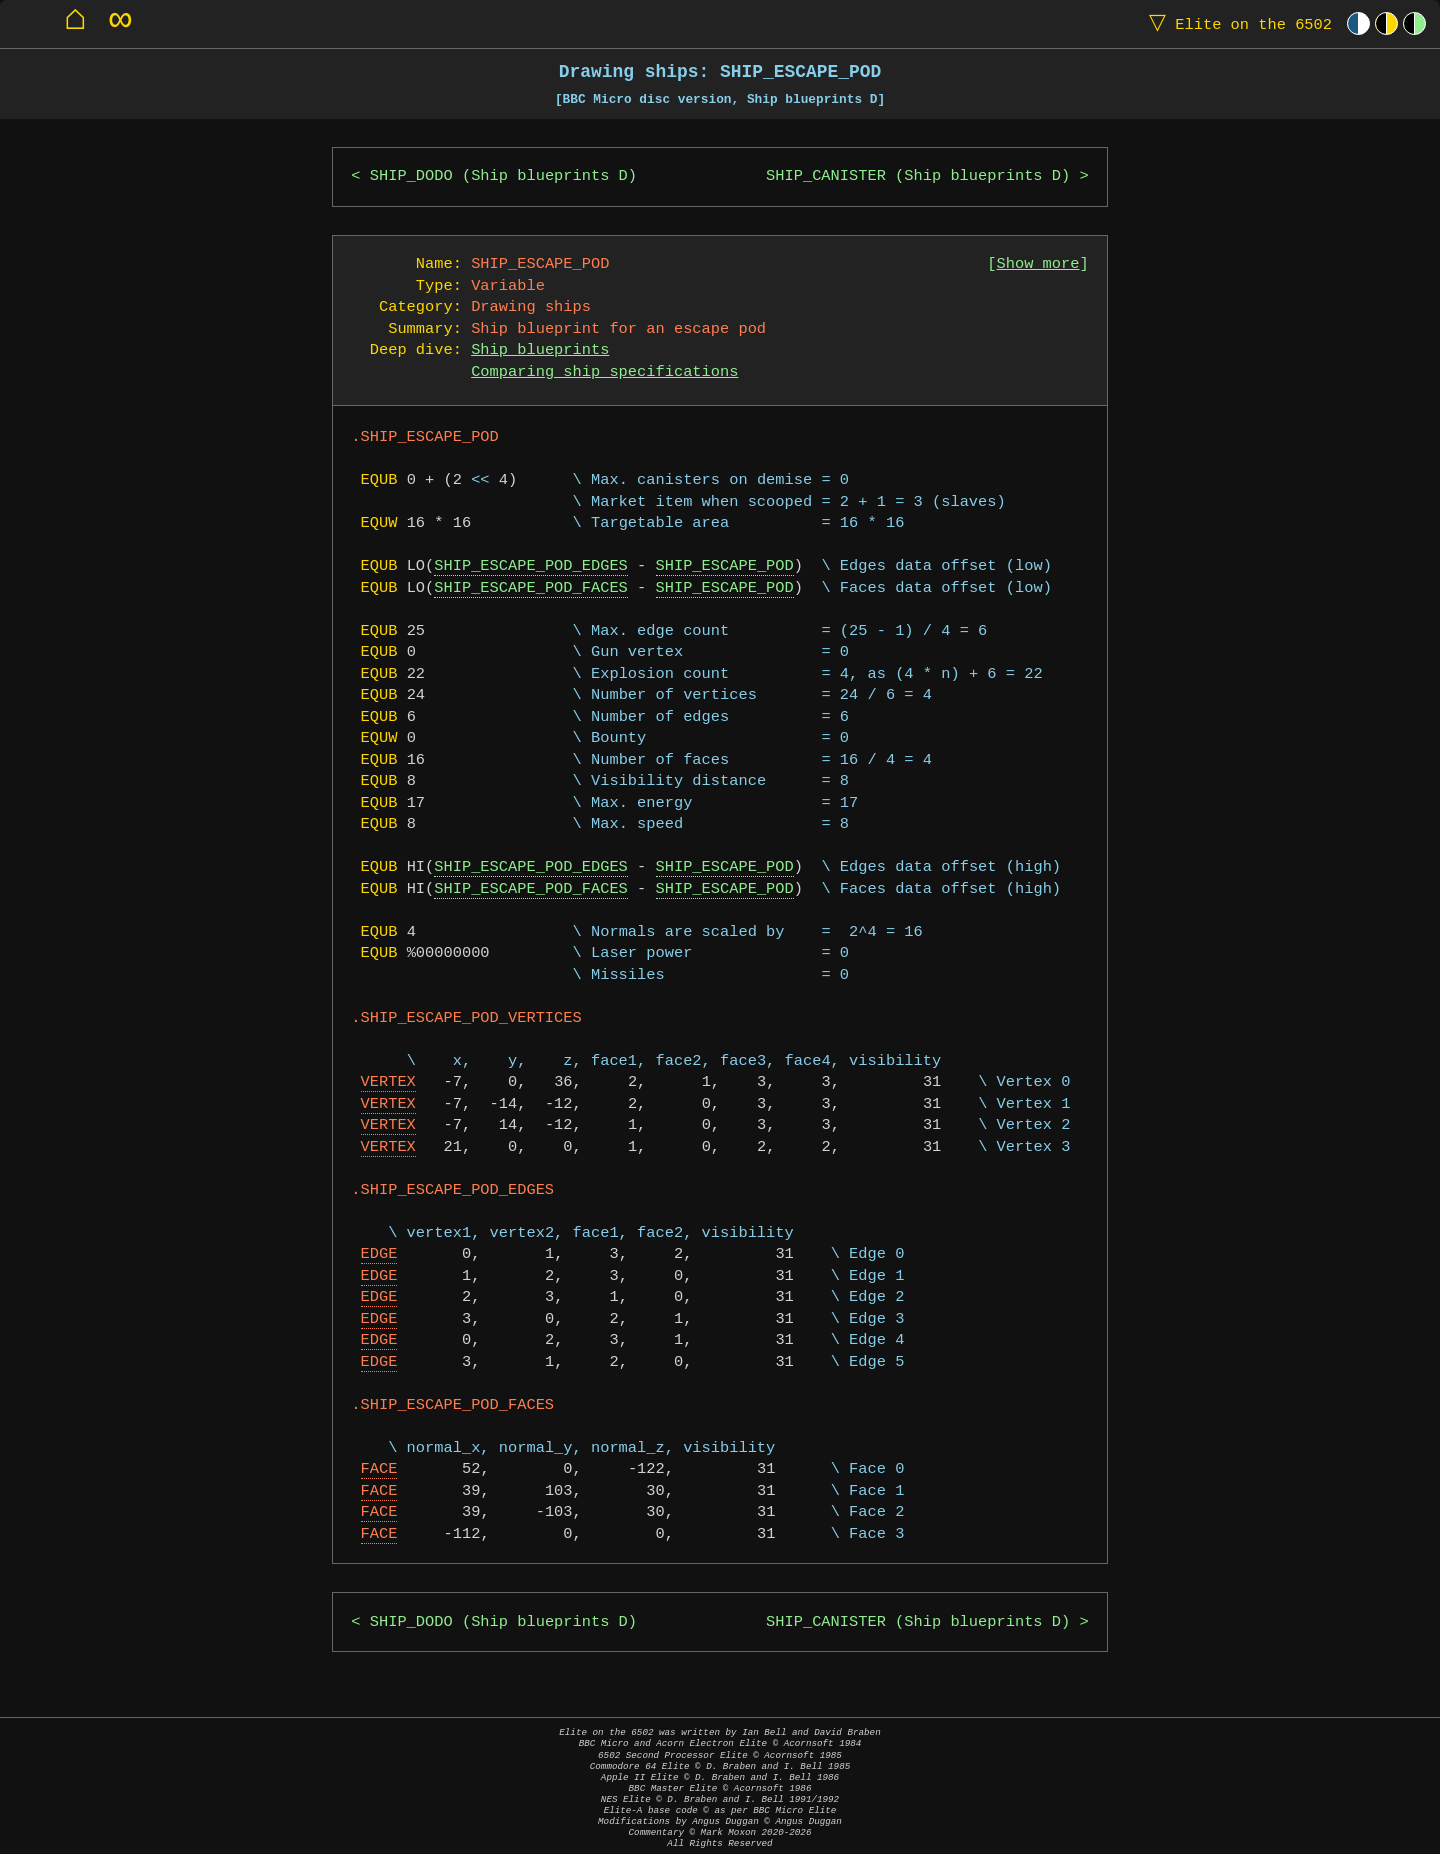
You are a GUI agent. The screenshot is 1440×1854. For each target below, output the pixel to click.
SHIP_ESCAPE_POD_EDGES (531, 566)
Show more (1038, 264)
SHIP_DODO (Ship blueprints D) (503, 176)
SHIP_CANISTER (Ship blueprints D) (918, 176)
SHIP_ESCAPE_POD (725, 566)
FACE (379, 1469)
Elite (1236, 23)
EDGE (379, 1254)
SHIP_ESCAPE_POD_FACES (531, 588)
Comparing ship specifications (604, 372)
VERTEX (388, 1082)
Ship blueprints (540, 350)
